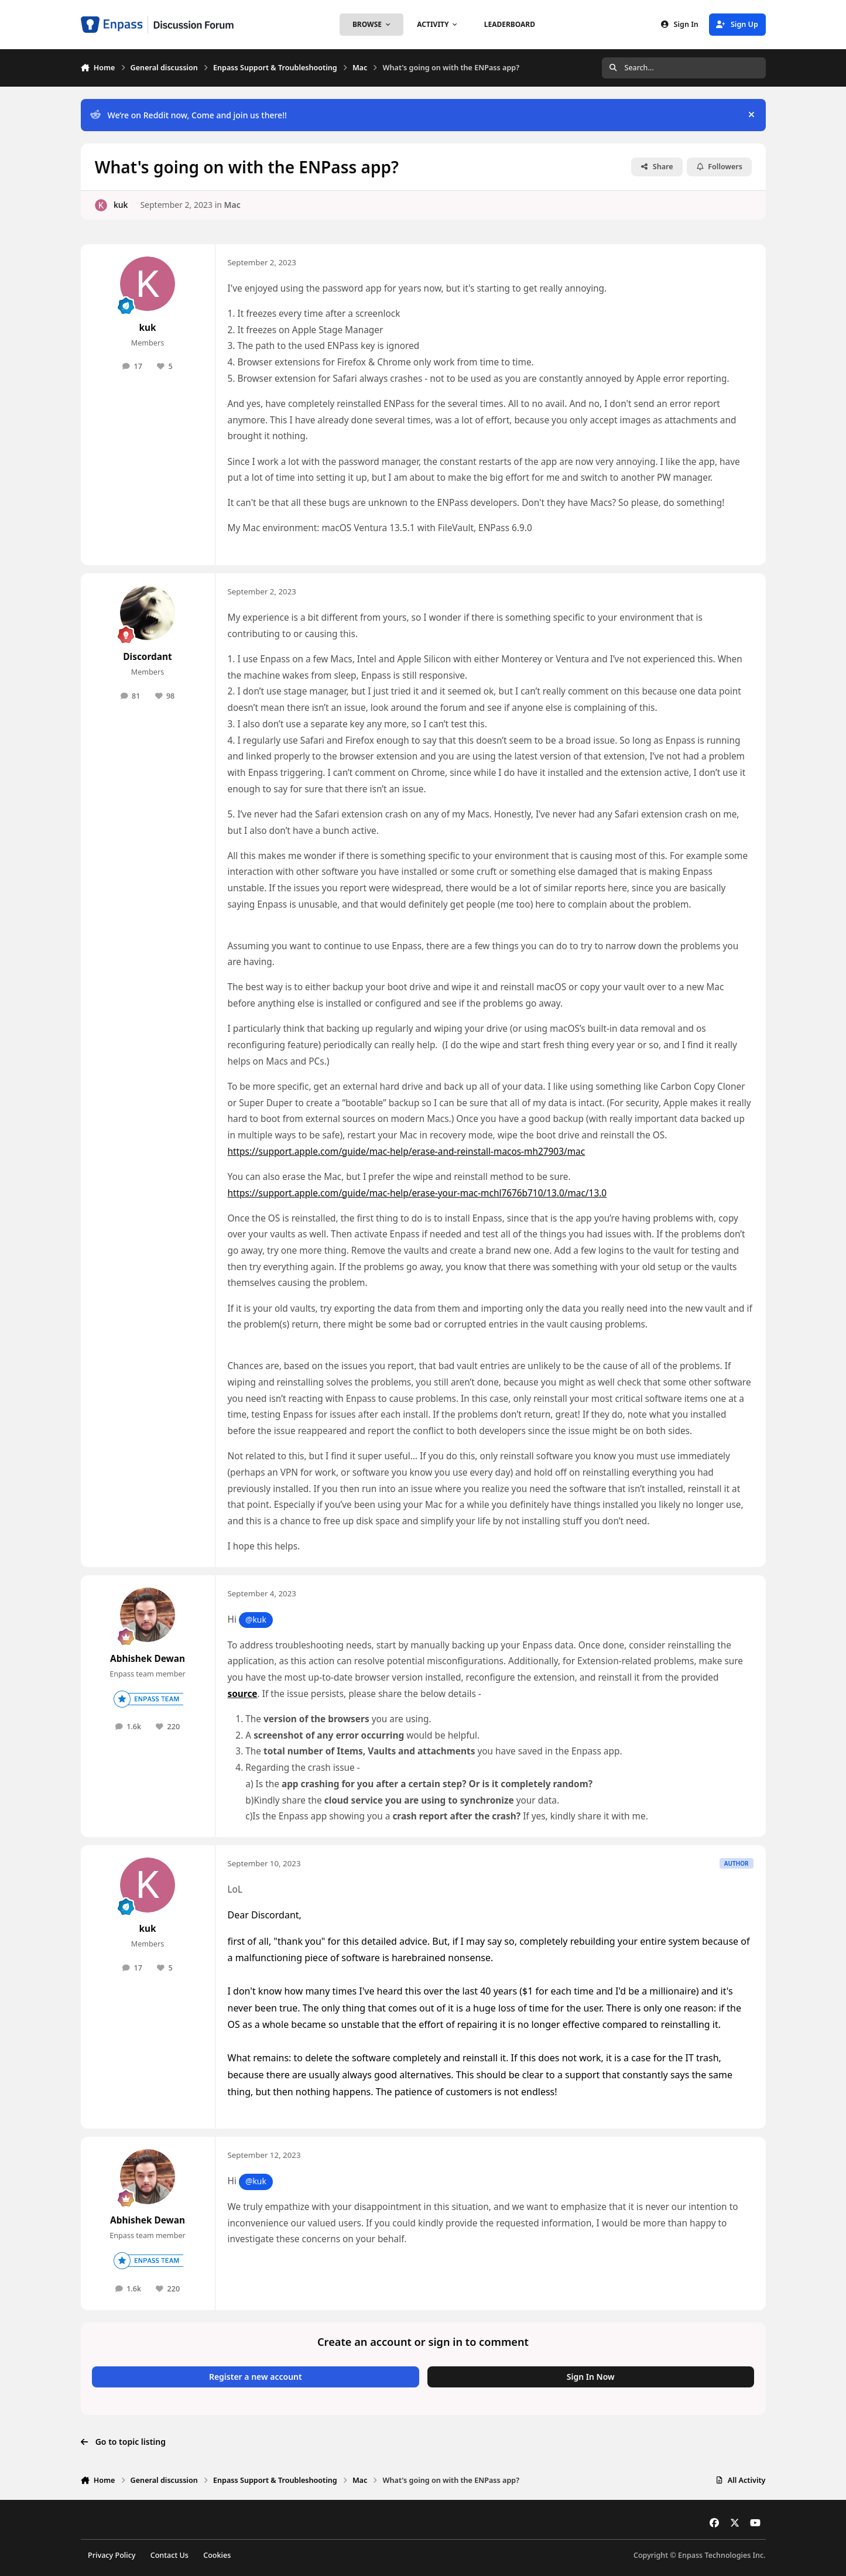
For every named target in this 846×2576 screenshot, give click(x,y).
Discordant (147, 657)
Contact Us (169, 2555)
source (243, 1694)
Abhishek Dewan (147, 1659)
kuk (120, 204)
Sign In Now (591, 2376)
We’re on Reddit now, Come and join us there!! (188, 115)
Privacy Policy (111, 2555)
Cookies (217, 2555)
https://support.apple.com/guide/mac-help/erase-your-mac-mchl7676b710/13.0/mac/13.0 (417, 1193)
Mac (232, 204)
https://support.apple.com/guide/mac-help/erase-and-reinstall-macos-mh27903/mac (406, 1151)
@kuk (255, 1619)
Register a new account (255, 2376)
